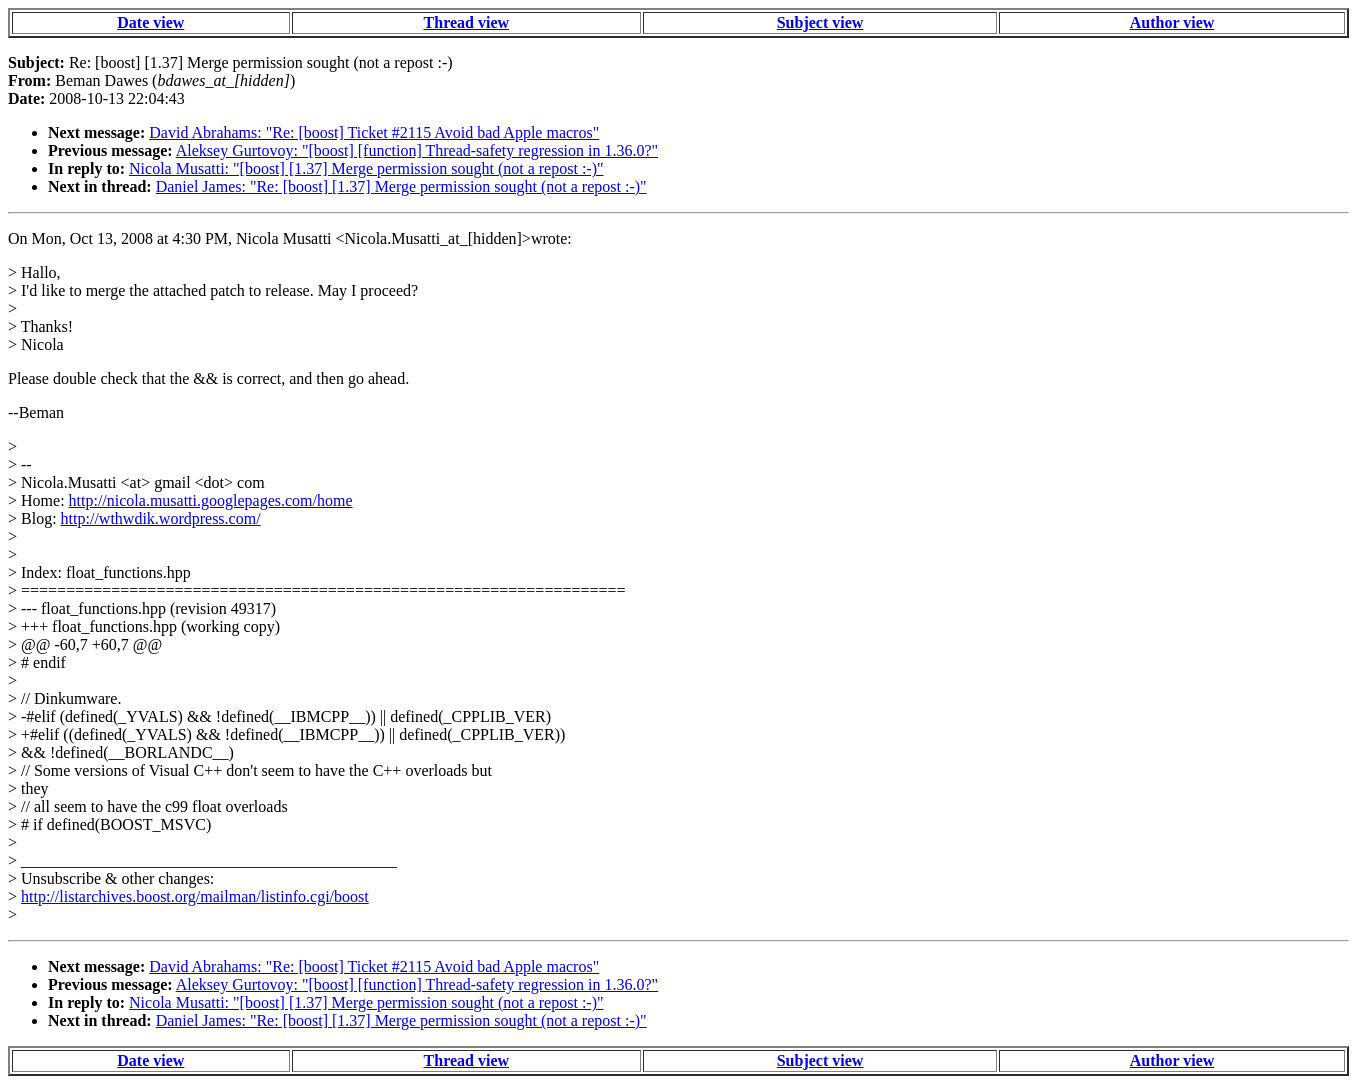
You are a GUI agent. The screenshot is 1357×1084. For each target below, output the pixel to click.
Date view (150, 22)
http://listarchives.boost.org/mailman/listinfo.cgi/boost (195, 896)
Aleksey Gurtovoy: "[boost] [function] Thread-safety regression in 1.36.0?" (417, 150)
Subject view (820, 22)
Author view (1172, 22)
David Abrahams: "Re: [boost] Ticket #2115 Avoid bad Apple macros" (374, 132)
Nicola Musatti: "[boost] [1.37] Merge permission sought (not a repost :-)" (366, 168)
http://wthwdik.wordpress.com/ (161, 518)
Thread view (466, 22)
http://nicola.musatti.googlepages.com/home (211, 500)
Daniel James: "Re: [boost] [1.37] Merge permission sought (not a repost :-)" (401, 186)
